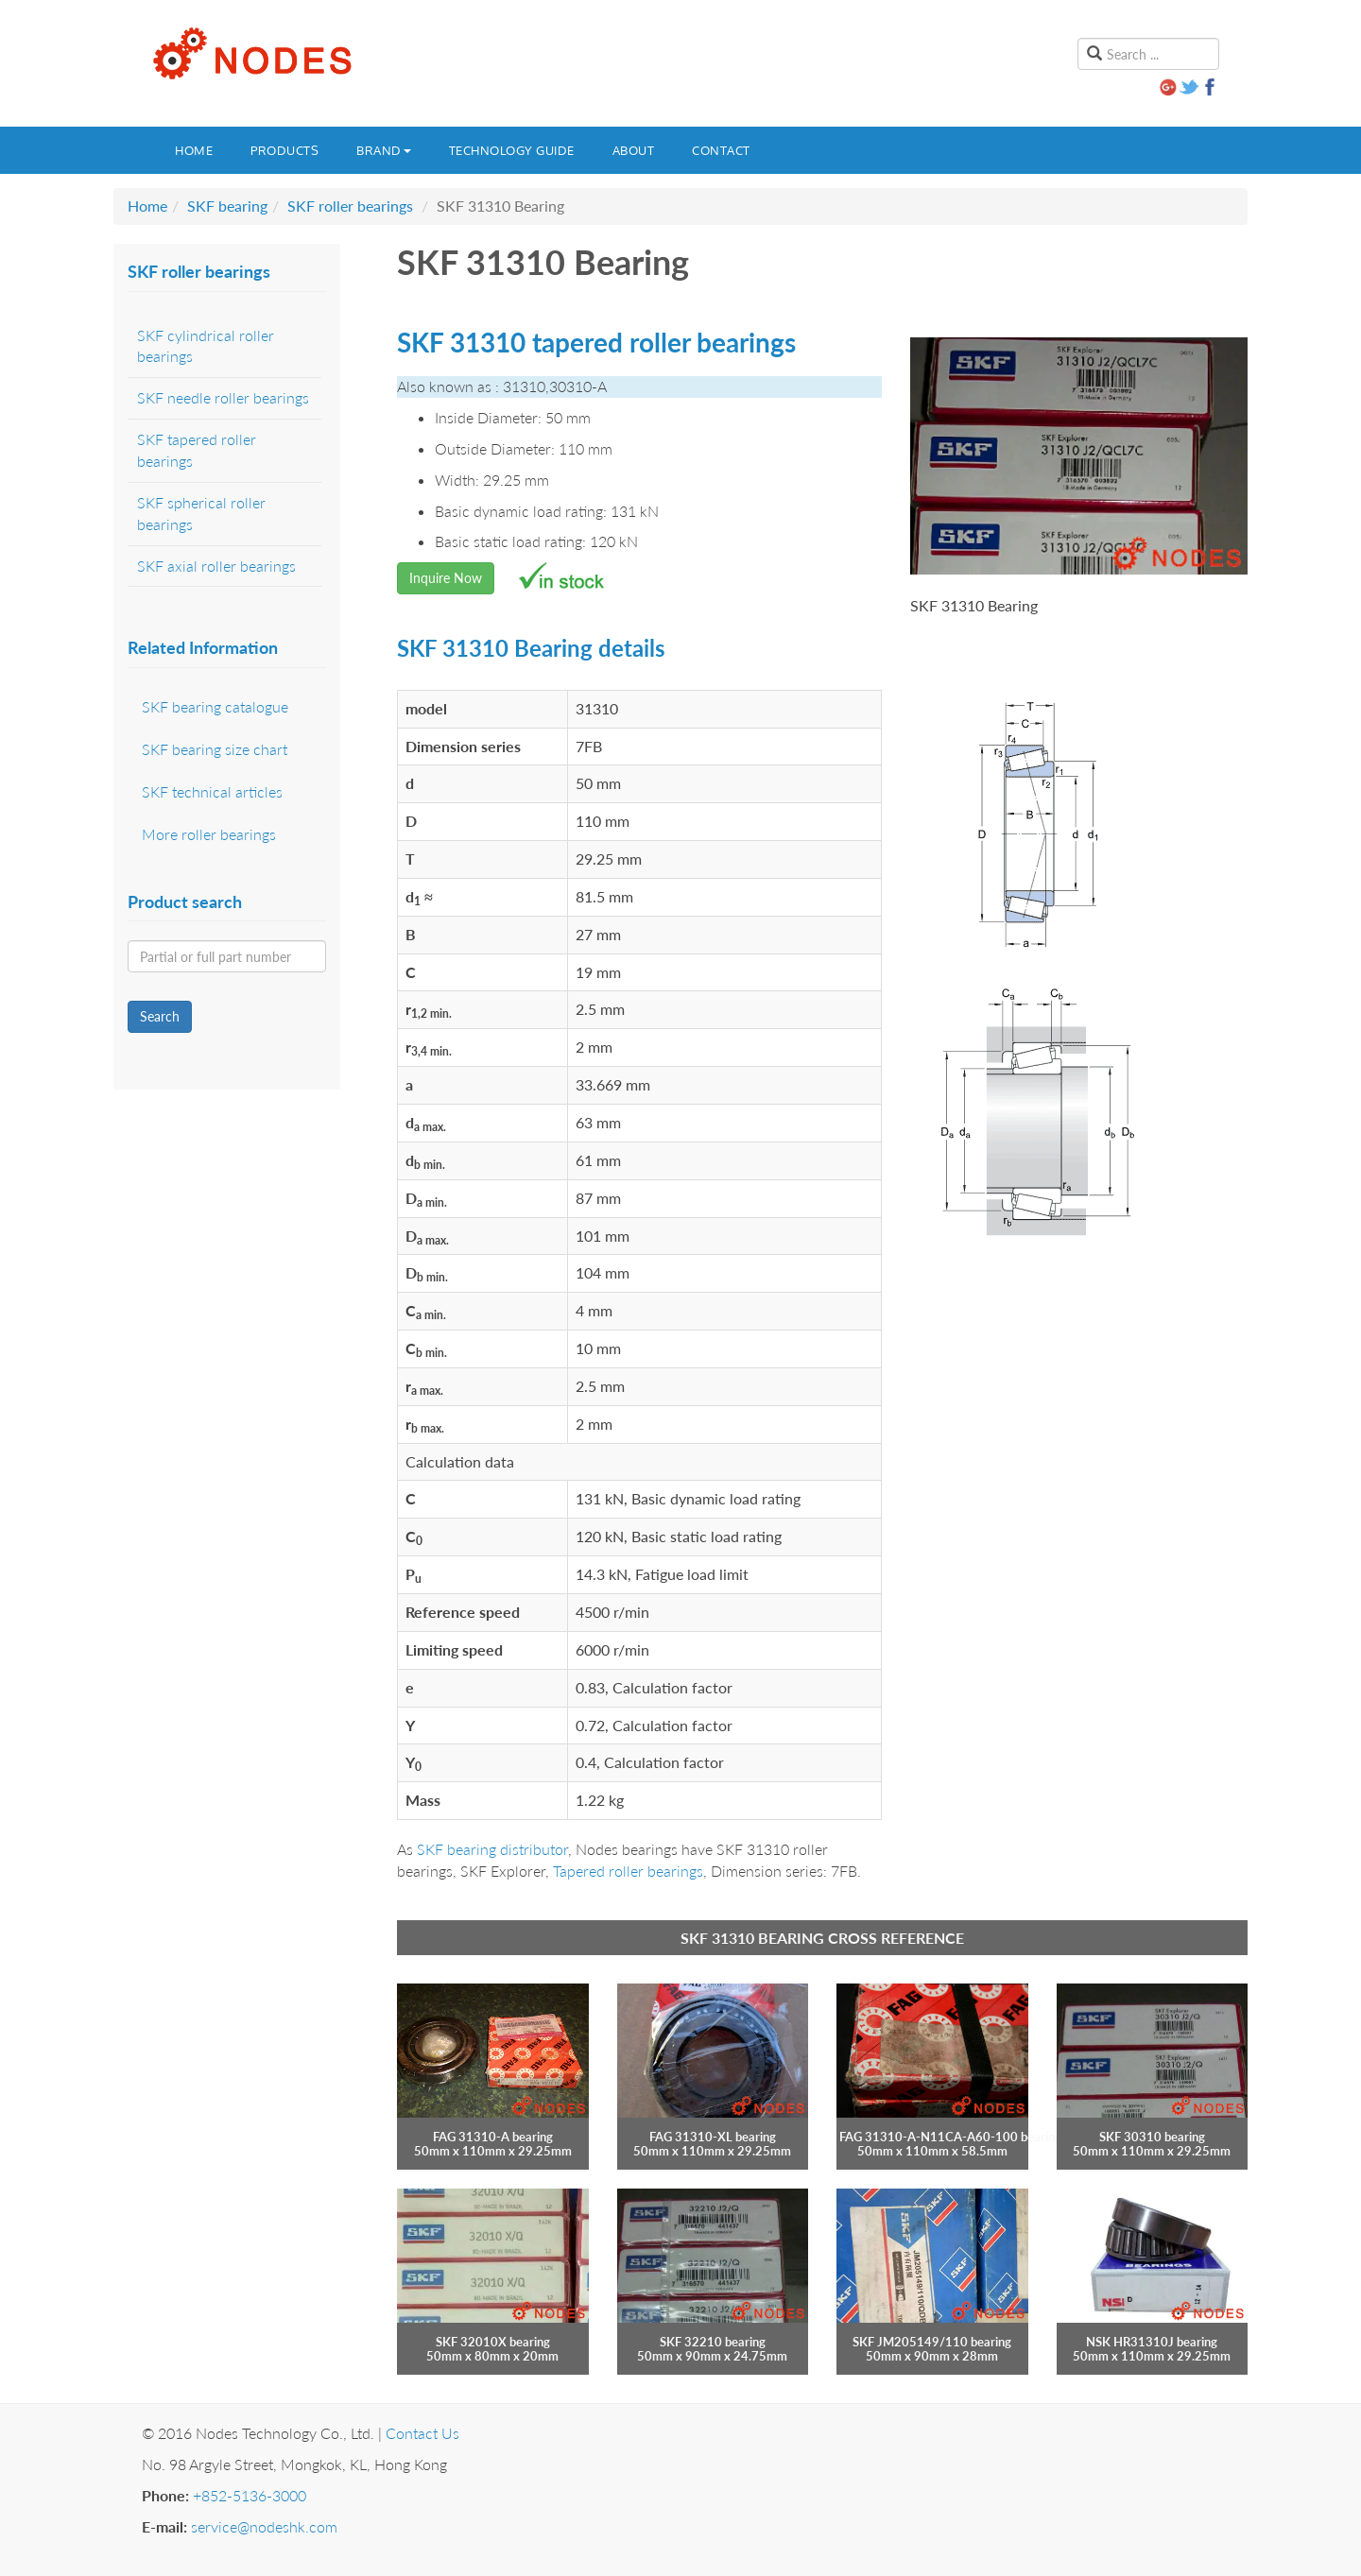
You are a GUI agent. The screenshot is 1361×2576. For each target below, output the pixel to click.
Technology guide (512, 150)
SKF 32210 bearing (713, 2341)
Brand (383, 150)
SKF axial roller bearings (216, 566)
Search (160, 1016)
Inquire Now (445, 578)
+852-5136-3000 (249, 2495)
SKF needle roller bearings (223, 397)
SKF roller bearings (350, 206)
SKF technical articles (212, 791)
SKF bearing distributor (492, 1849)
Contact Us (422, 2433)
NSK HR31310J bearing (1151, 2341)
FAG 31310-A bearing (493, 2136)
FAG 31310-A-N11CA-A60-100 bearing (950, 2136)
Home (194, 150)
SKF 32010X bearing (493, 2341)
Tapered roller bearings (628, 1871)
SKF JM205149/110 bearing (932, 2341)
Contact (721, 150)
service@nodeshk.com (264, 2526)
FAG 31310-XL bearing (712, 2136)
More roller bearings (209, 834)
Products (284, 150)
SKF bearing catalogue (215, 706)
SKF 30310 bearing (1152, 2136)
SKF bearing (227, 206)
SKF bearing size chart (214, 749)
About (633, 150)
